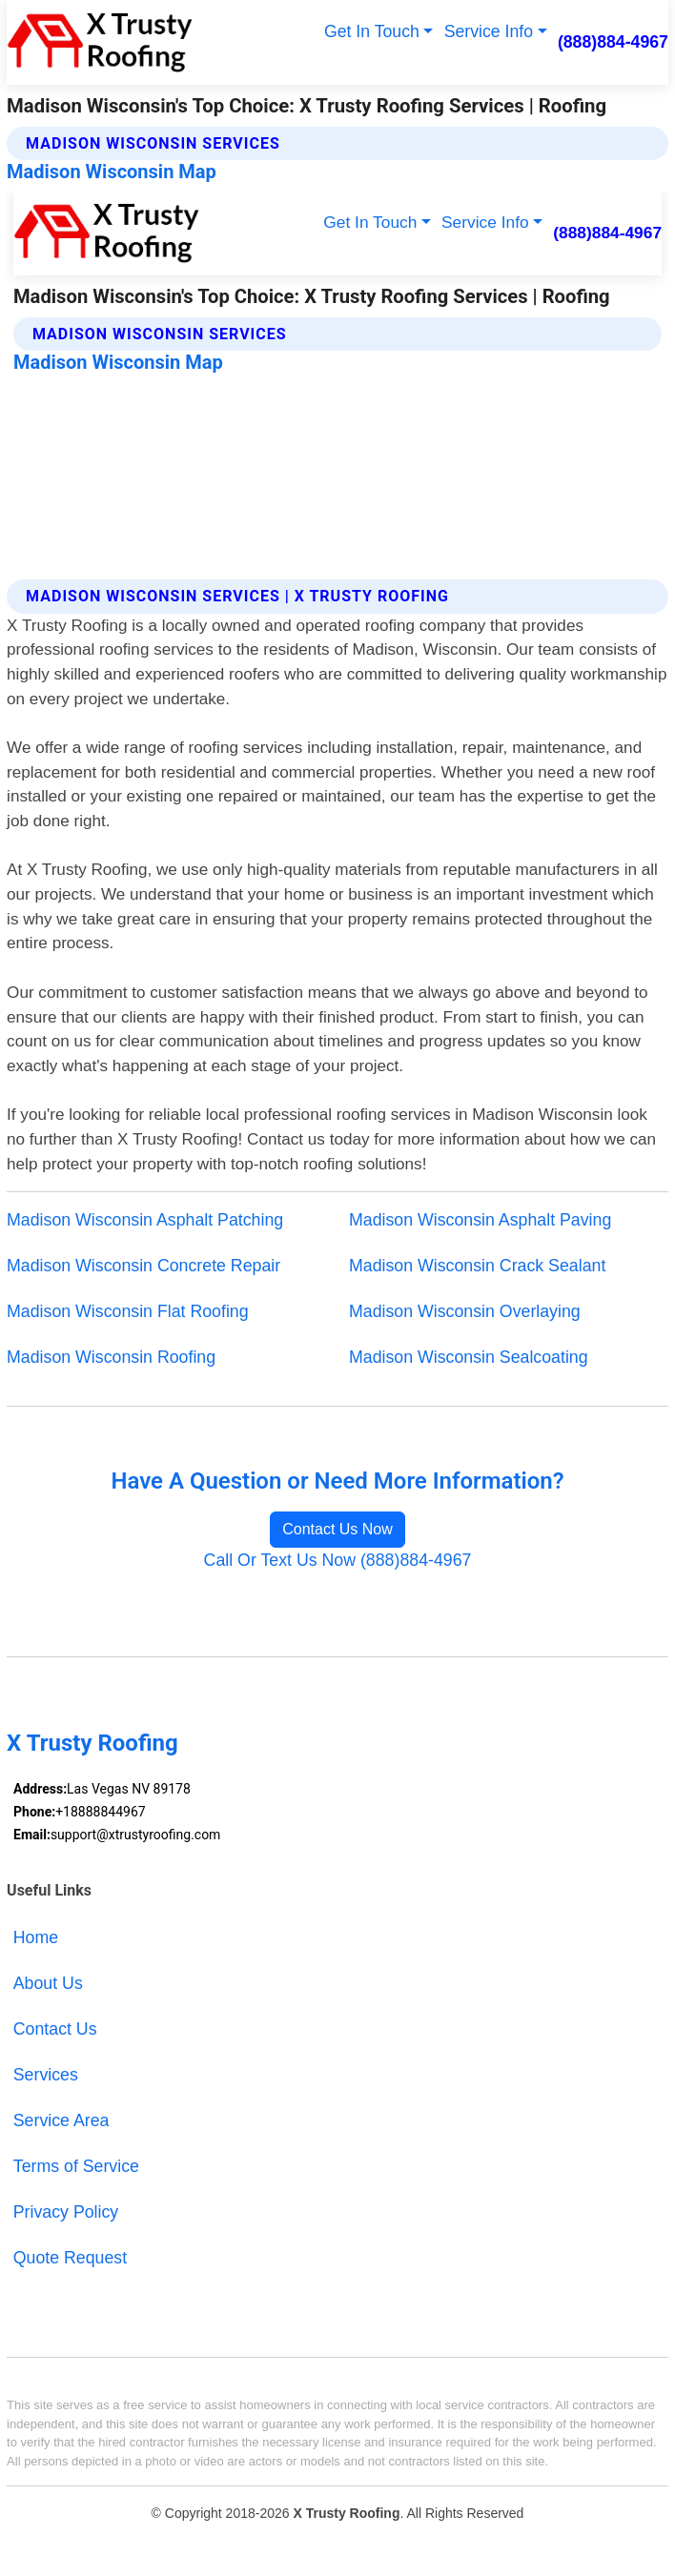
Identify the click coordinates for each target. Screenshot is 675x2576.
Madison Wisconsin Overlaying (465, 1311)
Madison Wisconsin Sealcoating (468, 1357)
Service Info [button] (488, 31)
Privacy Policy (65, 2211)
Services (45, 2074)
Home (35, 1937)
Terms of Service (76, 2166)
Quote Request (70, 2257)
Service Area (61, 2120)
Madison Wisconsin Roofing (111, 1357)
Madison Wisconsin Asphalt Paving (480, 1219)
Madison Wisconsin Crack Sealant (477, 1265)
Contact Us (55, 2028)
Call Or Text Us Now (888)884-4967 (338, 1560)
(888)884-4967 (613, 41)
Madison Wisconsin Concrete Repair (143, 1265)
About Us (48, 1983)
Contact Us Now (337, 1529)
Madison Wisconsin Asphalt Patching (145, 1219)
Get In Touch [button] (371, 31)
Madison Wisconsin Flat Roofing (128, 1311)
